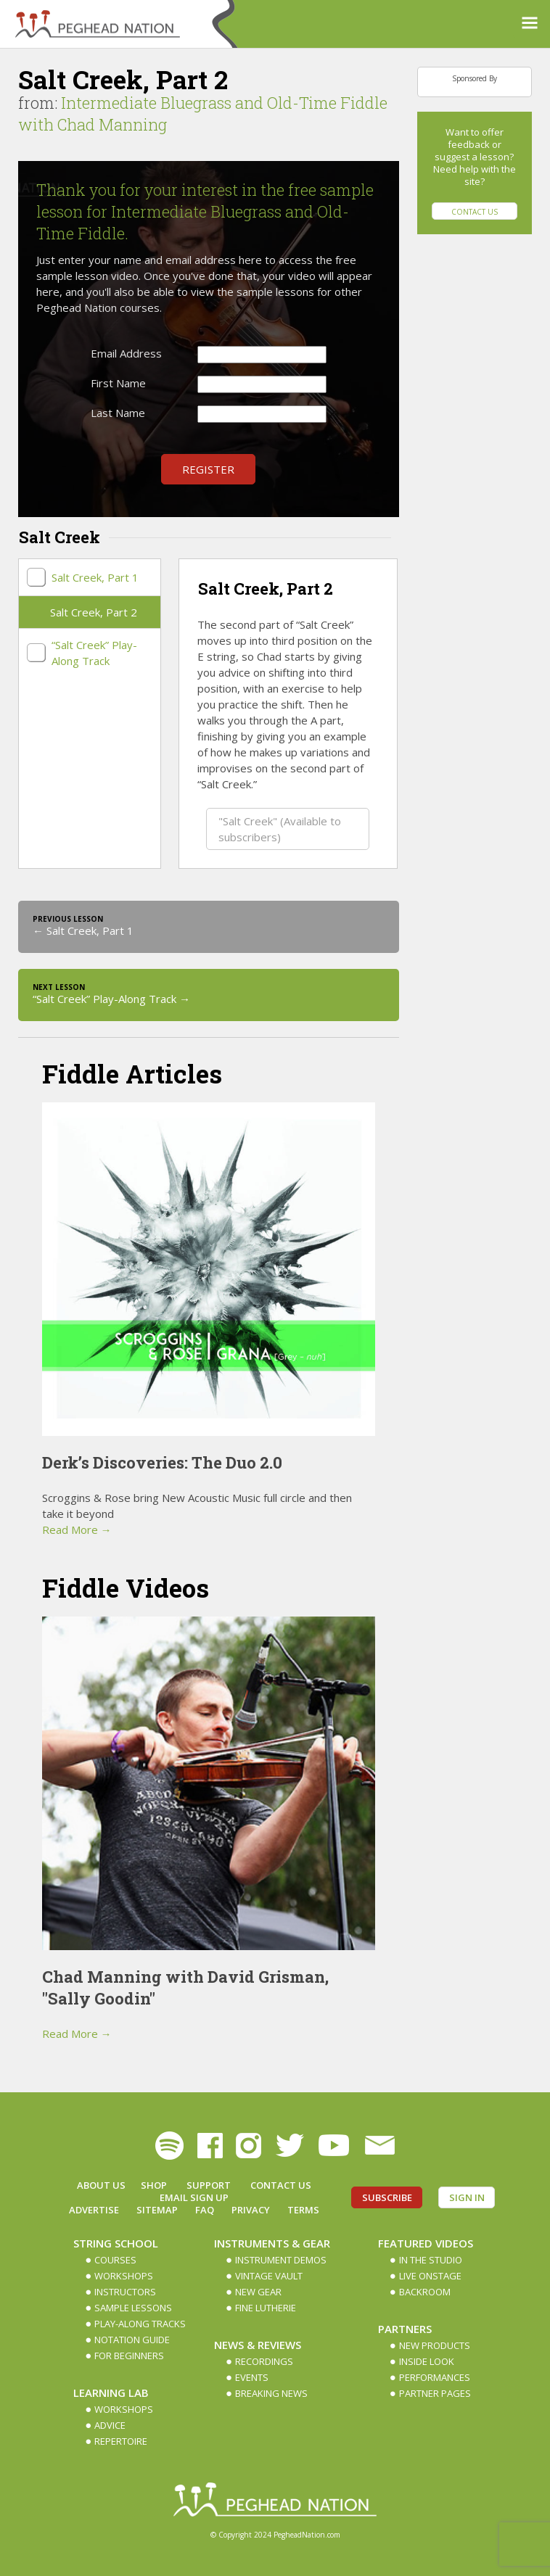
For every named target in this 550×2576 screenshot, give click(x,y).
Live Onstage (430, 2275)
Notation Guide (132, 2339)
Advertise (94, 2209)
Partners (405, 2328)
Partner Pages (435, 2393)
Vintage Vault (269, 2275)
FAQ (204, 2209)
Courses (115, 2259)
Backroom (425, 2291)
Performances (434, 2377)
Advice (110, 2425)
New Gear (258, 2291)
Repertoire (120, 2441)
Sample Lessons (133, 2307)
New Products (434, 2345)
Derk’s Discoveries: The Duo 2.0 (162, 1462)
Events (251, 2377)
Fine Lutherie (265, 2307)
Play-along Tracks (140, 2323)
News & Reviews (257, 2344)
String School (115, 2243)
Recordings (264, 2361)
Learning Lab (111, 2392)
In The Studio (430, 2259)
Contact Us (474, 212)
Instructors (125, 2291)
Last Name (118, 412)
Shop (154, 2185)
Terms (303, 2209)
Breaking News (271, 2393)
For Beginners (129, 2355)
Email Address (126, 353)
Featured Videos (425, 2243)
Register (208, 469)
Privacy (250, 2209)
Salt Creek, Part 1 (95, 577)
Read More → (77, 1529)
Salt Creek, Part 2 (93, 612)
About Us (101, 2185)
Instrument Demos (281, 2259)
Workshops (123, 2275)
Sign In (467, 2197)
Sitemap (157, 2209)
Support (208, 2185)
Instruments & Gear (272, 2243)
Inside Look (426, 2361)
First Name (118, 383)
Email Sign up (194, 2197)
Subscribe (387, 2197)
